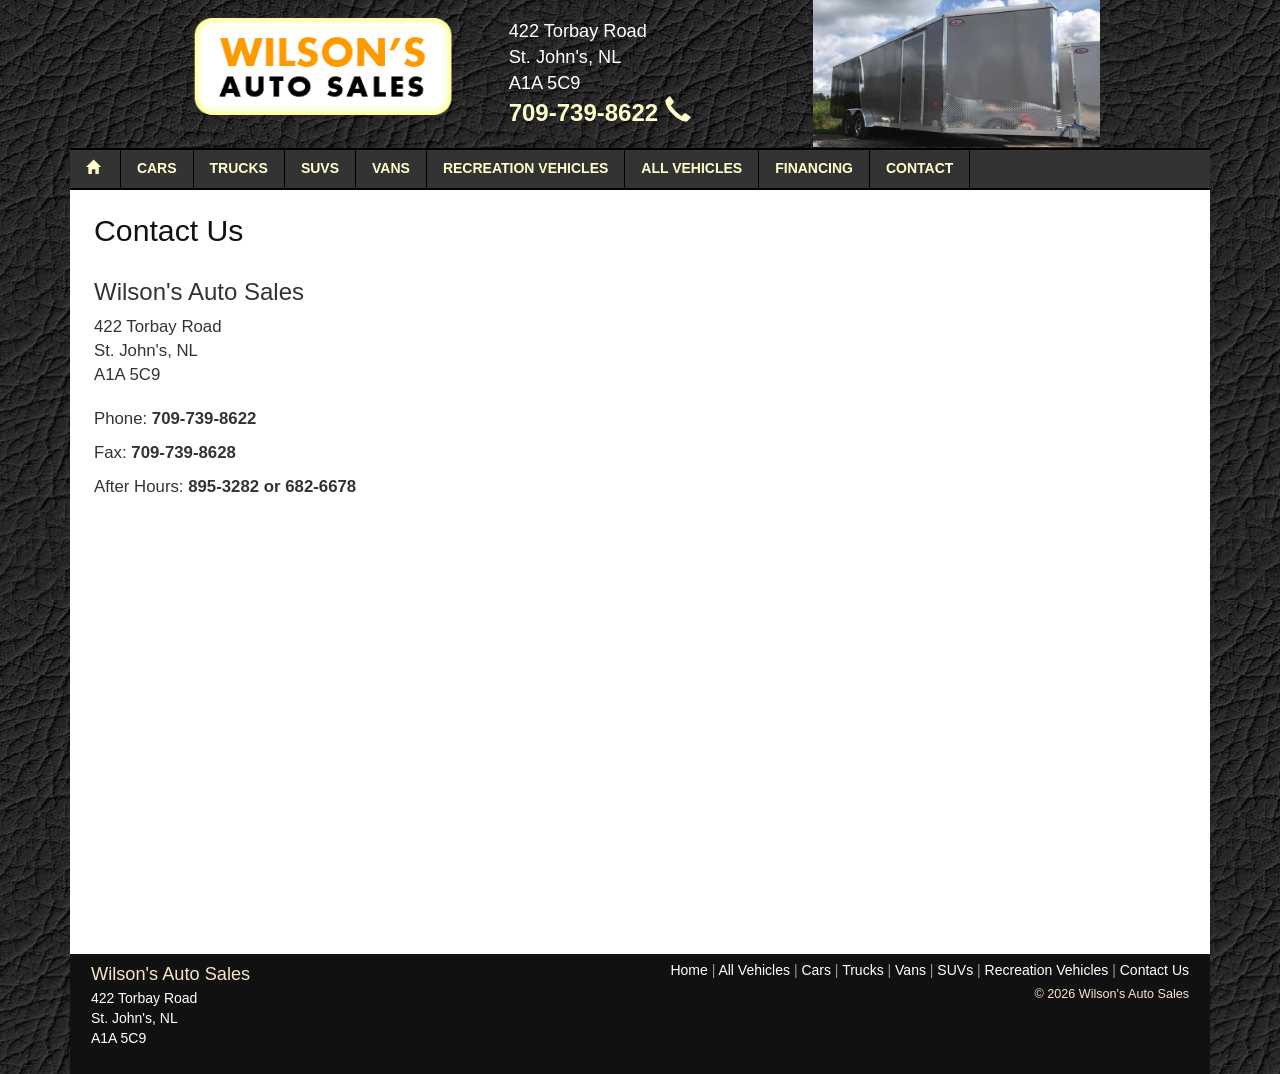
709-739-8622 (600, 112)
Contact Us (1154, 970)
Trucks (239, 168)
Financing (814, 168)
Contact (919, 168)
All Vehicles (691, 168)
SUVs (320, 168)
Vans (391, 168)
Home (688, 970)
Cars (157, 168)
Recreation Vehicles (525, 168)
